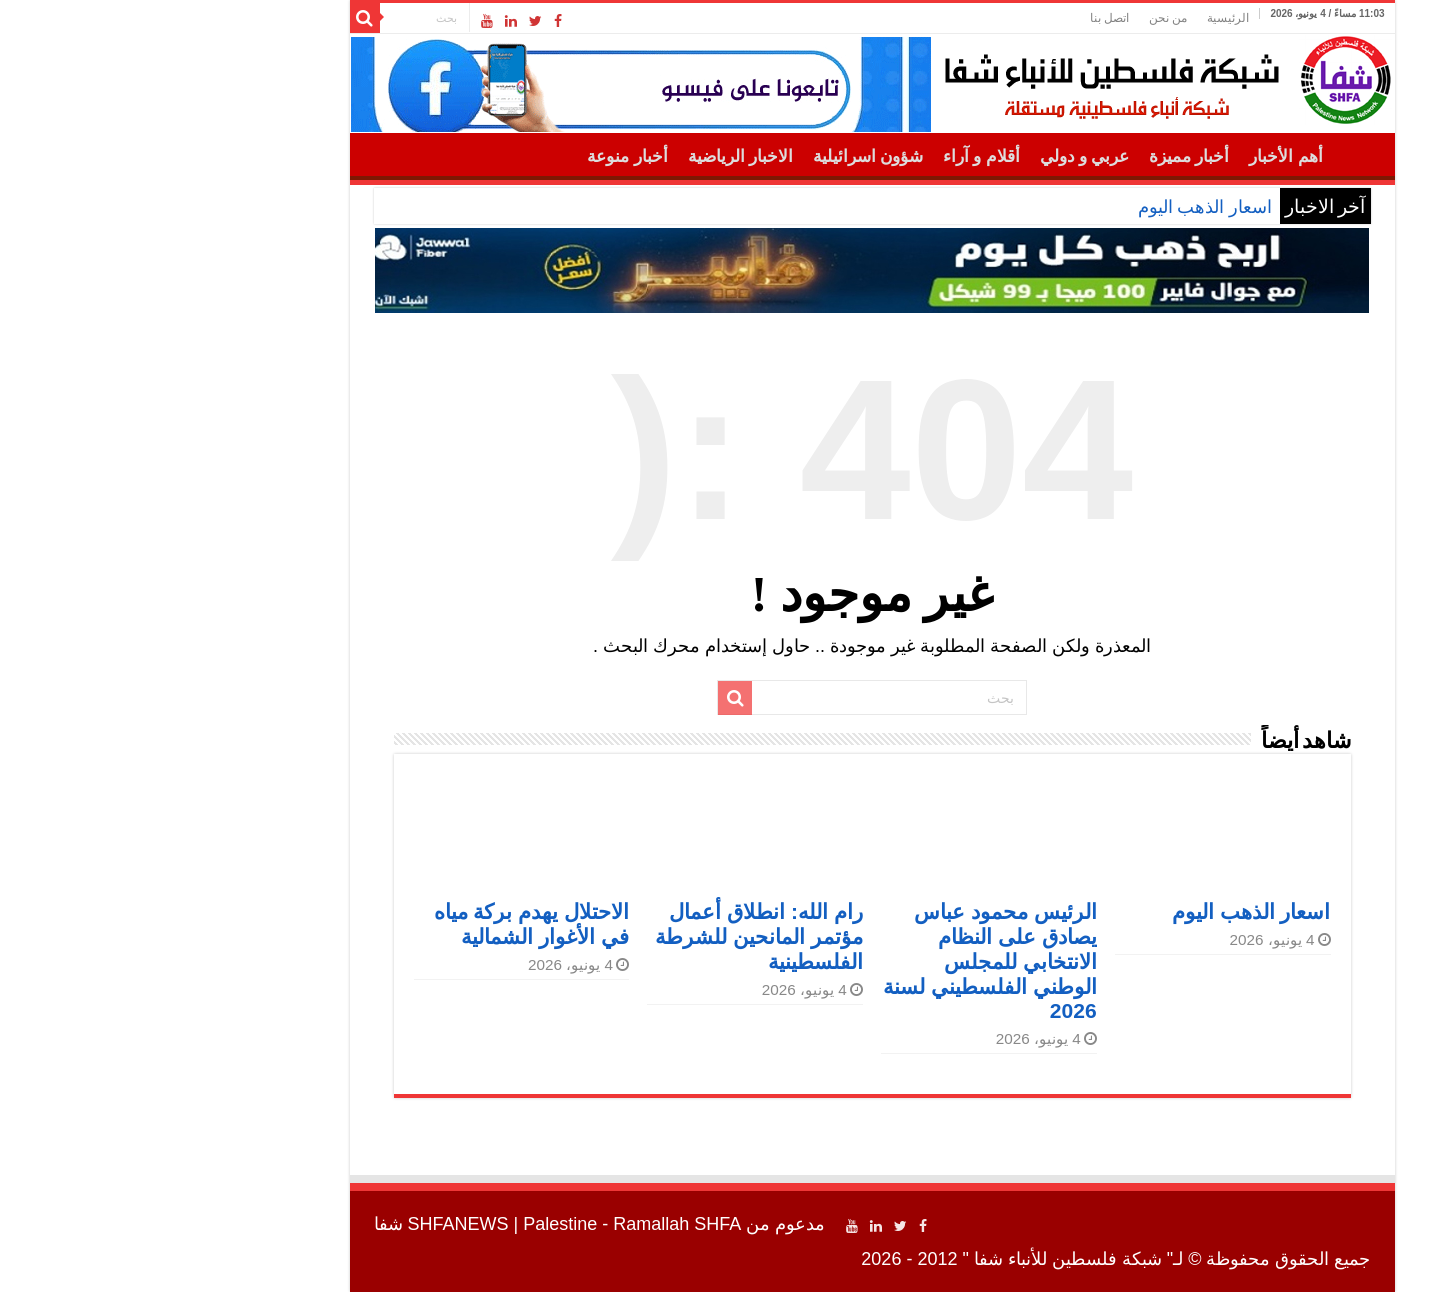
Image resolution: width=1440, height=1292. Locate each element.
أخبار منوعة (475, 156)
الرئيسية (1076, 18)
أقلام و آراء (829, 156)
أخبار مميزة (1037, 156)
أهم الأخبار (1133, 156)
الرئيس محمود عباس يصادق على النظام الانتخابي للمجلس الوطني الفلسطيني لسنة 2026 (838, 961)
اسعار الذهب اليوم (1053, 207)
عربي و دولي (933, 156)
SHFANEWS (306, 1224)
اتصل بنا (957, 18)
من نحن (1016, 18)
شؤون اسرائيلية (716, 156)
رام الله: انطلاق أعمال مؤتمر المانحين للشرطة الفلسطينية (607, 936)
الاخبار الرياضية (588, 156)
